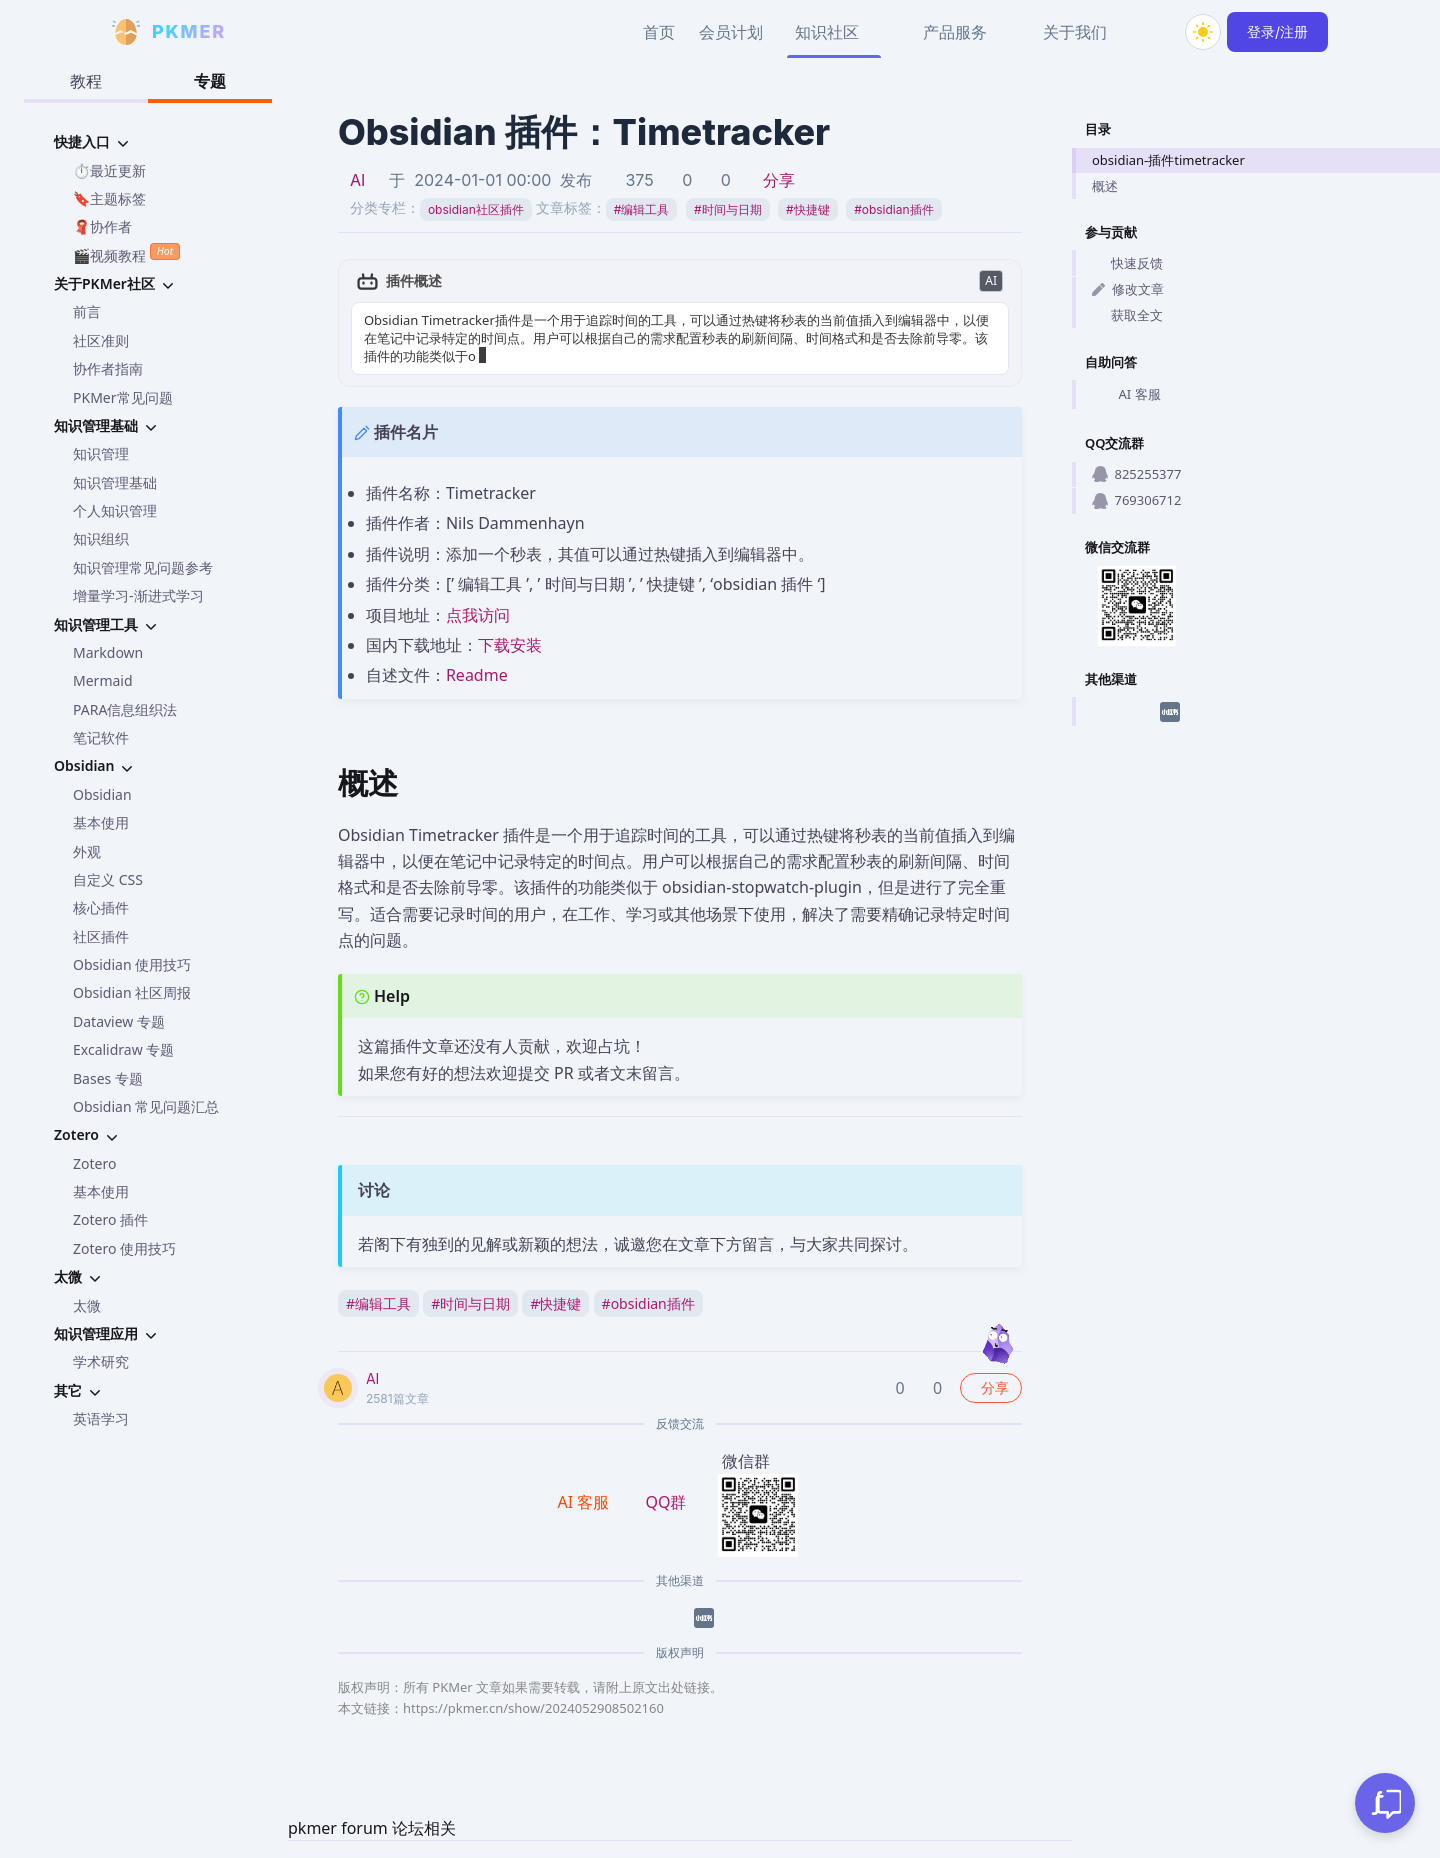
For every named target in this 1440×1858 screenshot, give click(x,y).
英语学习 (101, 1418)
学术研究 (101, 1361)
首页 (659, 32)
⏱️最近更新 (109, 170)
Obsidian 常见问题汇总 (146, 1106)
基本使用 (101, 822)
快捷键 (808, 209)
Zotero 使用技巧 (124, 1248)
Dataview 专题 (119, 1021)
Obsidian (102, 794)
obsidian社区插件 (476, 209)
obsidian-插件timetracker (1168, 160)
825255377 (1136, 474)
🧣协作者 (102, 226)
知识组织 (101, 538)
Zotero (94, 1163)
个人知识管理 (115, 510)
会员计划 (731, 32)
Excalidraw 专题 (123, 1049)
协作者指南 (108, 368)
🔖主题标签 (109, 198)
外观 (87, 851)
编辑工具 (642, 209)
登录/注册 (1277, 31)
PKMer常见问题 (123, 397)
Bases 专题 (108, 1078)
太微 (87, 1305)
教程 (86, 81)
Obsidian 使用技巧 (132, 964)
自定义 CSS (108, 879)
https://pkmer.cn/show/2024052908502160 (533, 1708)
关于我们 (1075, 32)
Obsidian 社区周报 (132, 992)
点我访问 (478, 615)
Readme (477, 675)
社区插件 (101, 936)
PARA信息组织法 (125, 709)
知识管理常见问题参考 (143, 567)
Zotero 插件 (110, 1219)
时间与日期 (728, 209)
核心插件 (101, 907)
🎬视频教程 (126, 253)
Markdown (108, 652)
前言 (87, 311)
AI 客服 (1126, 395)
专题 (210, 81)
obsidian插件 (893, 209)
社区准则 (101, 340)
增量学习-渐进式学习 (138, 595)
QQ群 (665, 1502)
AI (357, 180)
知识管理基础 (115, 482)
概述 (1105, 186)
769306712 (1136, 500)
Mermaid (103, 680)
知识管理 (101, 453)
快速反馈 (1127, 263)
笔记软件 (101, 737)
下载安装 (510, 645)
